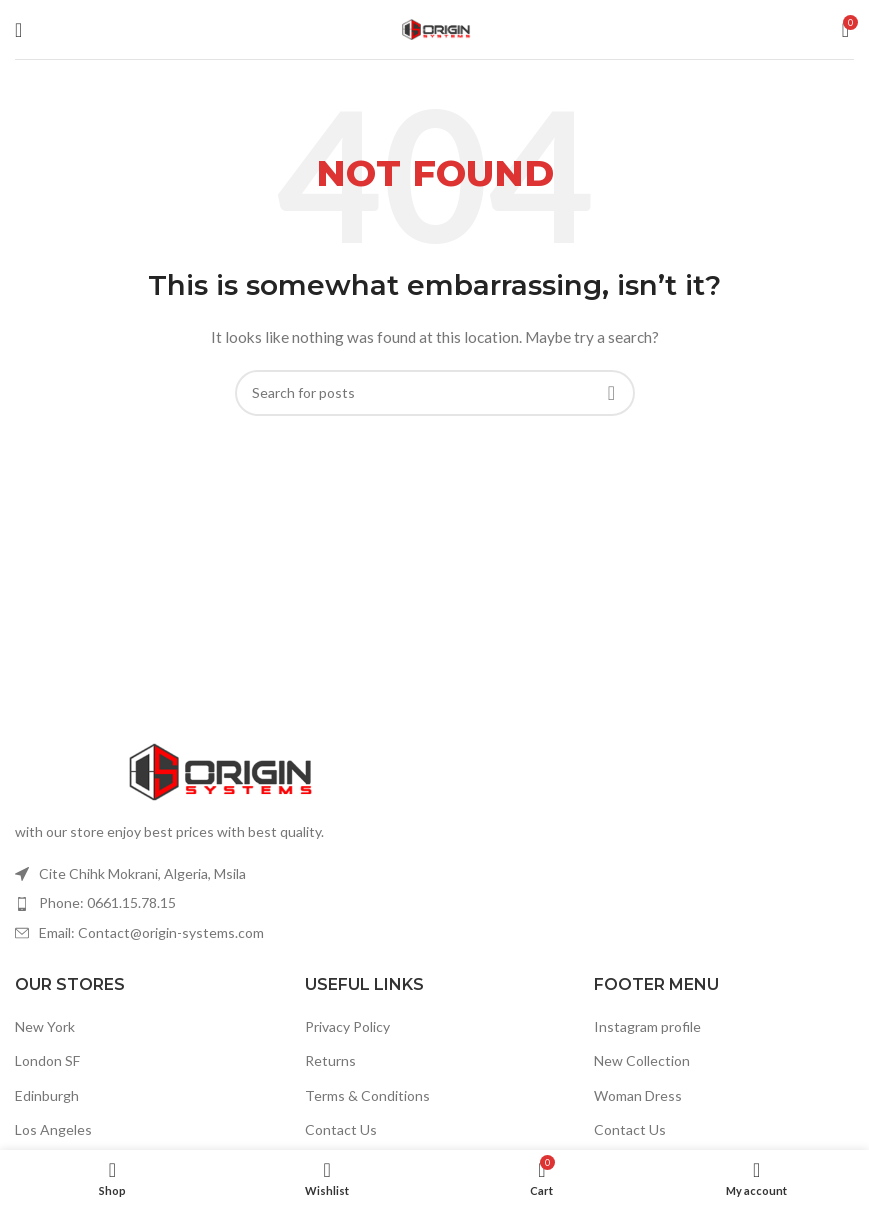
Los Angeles (53, 1129)
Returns (330, 1060)
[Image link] (217, 769)
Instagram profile (647, 1026)
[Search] (435, 393)
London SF (47, 1060)
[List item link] (217, 903)
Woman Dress (638, 1095)
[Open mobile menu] (18, 30)
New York (45, 1026)
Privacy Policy (347, 1026)
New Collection (642, 1060)
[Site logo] (435, 27)
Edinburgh (47, 1095)
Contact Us (341, 1129)
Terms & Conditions (367, 1095)
